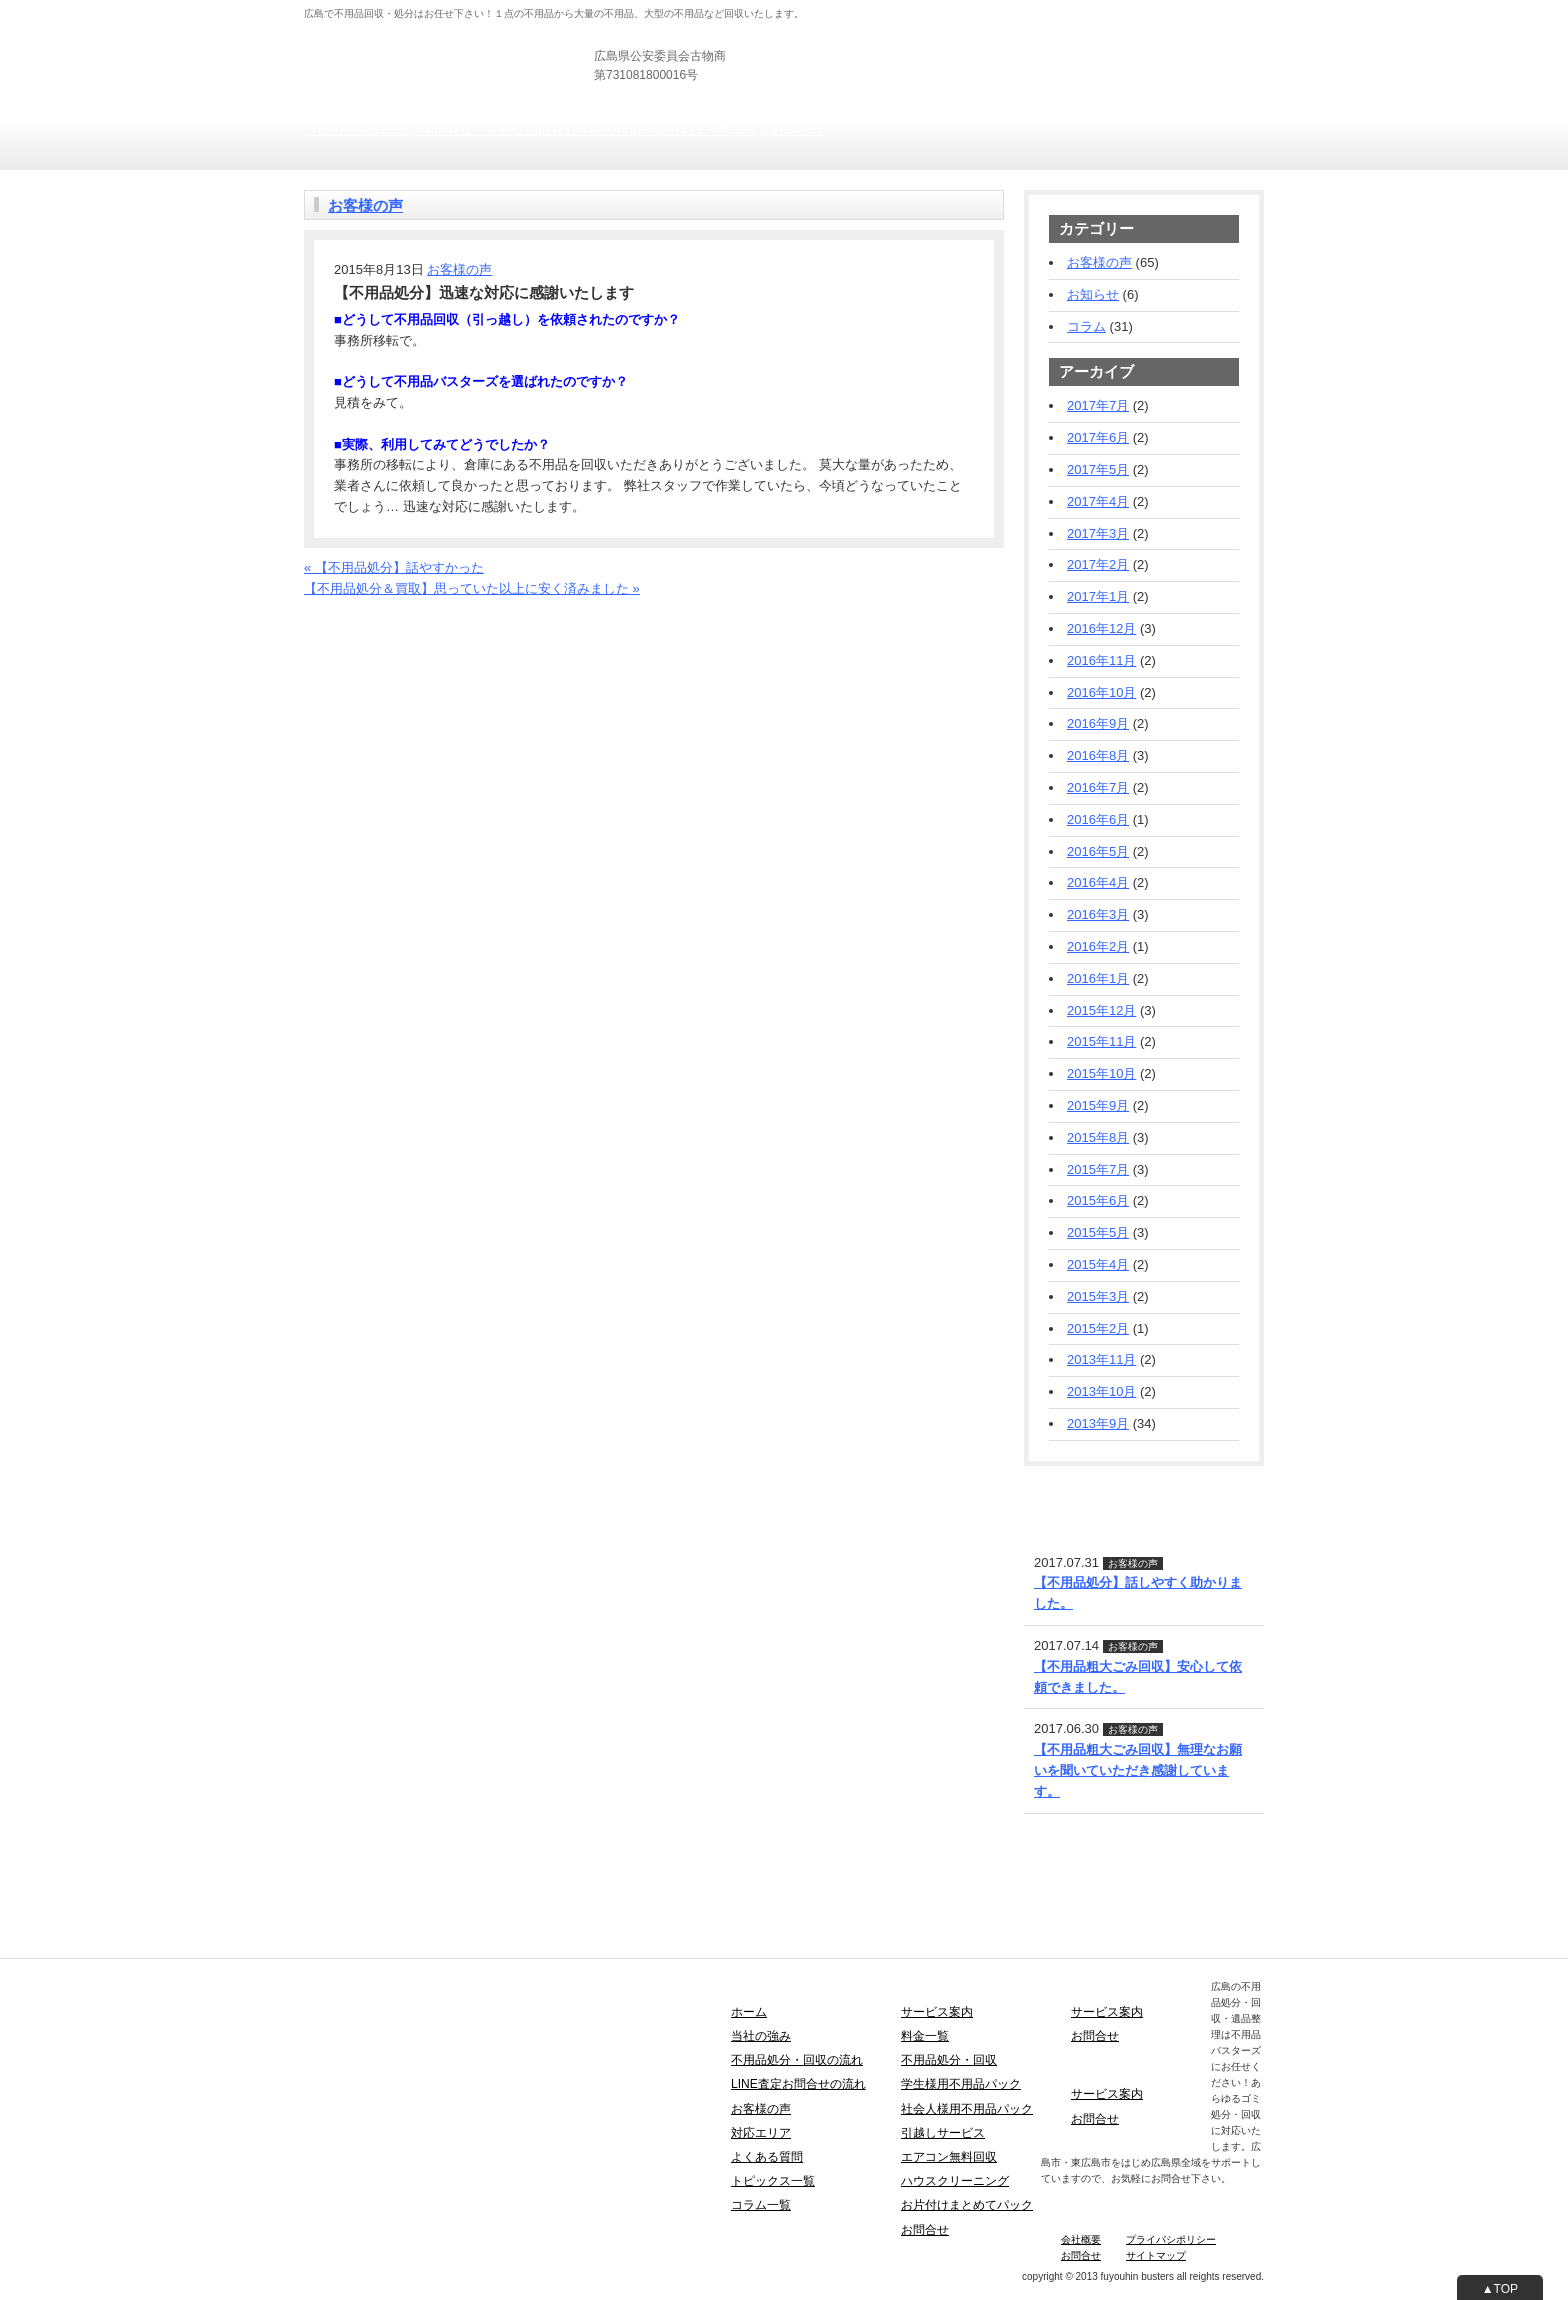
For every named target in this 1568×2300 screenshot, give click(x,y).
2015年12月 (1101, 1010)
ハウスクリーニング (955, 2181)
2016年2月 (1098, 946)
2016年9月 (1098, 723)
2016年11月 (1101, 660)
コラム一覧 (761, 2205)
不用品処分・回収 (949, 2060)
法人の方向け (943, 9)
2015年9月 (1098, 1105)
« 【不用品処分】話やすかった (394, 567)
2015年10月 (1101, 1073)
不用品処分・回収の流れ (797, 2060)
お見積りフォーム (1212, 59)
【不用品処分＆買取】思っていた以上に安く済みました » (472, 588)
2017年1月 (1098, 596)
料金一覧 (473, 129)
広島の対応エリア (681, 129)
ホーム (749, 2012)
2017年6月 (1098, 437)
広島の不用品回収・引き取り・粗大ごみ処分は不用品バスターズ (492, 39)
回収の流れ (531, 129)
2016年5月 (1098, 851)
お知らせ (1093, 294)
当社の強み (336, 129)
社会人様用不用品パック (967, 2109)
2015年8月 (1098, 1137)
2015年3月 (1098, 1296)
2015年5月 (1098, 1232)
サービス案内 (408, 129)
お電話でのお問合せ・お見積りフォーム (421, 608)
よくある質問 (767, 2157)
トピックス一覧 (773, 2181)
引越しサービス (943, 2133)
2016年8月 (1098, 755)
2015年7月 (1098, 1169)
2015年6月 (1098, 1200)
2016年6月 (1098, 819)
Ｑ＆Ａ (752, 129)
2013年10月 (1101, 1391)
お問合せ (797, 129)
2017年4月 (1098, 501)
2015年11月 (1101, 1041)
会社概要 (1081, 2239)
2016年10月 (1101, 692)
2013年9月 (1098, 1423)
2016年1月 (1098, 978)
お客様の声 (596, 129)
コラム (1086, 326)
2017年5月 (1098, 469)
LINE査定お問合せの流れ (798, 2084)
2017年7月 (1098, 405)
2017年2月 (1098, 564)
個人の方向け (864, 9)
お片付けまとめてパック (967, 2205)
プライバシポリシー (1171, 2239)
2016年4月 (1098, 882)
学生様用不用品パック (961, 2084)
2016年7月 (1098, 787)
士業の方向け (1022, 9)
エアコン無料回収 (949, 2157)
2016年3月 (1098, 914)
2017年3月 (1098, 533)
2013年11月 (1101, 1359)
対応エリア (761, 2133)
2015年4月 (1098, 1264)
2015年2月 (1098, 1328)
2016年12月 (1101, 628)
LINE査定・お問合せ (1084, 1490)
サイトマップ (1156, 2255)
